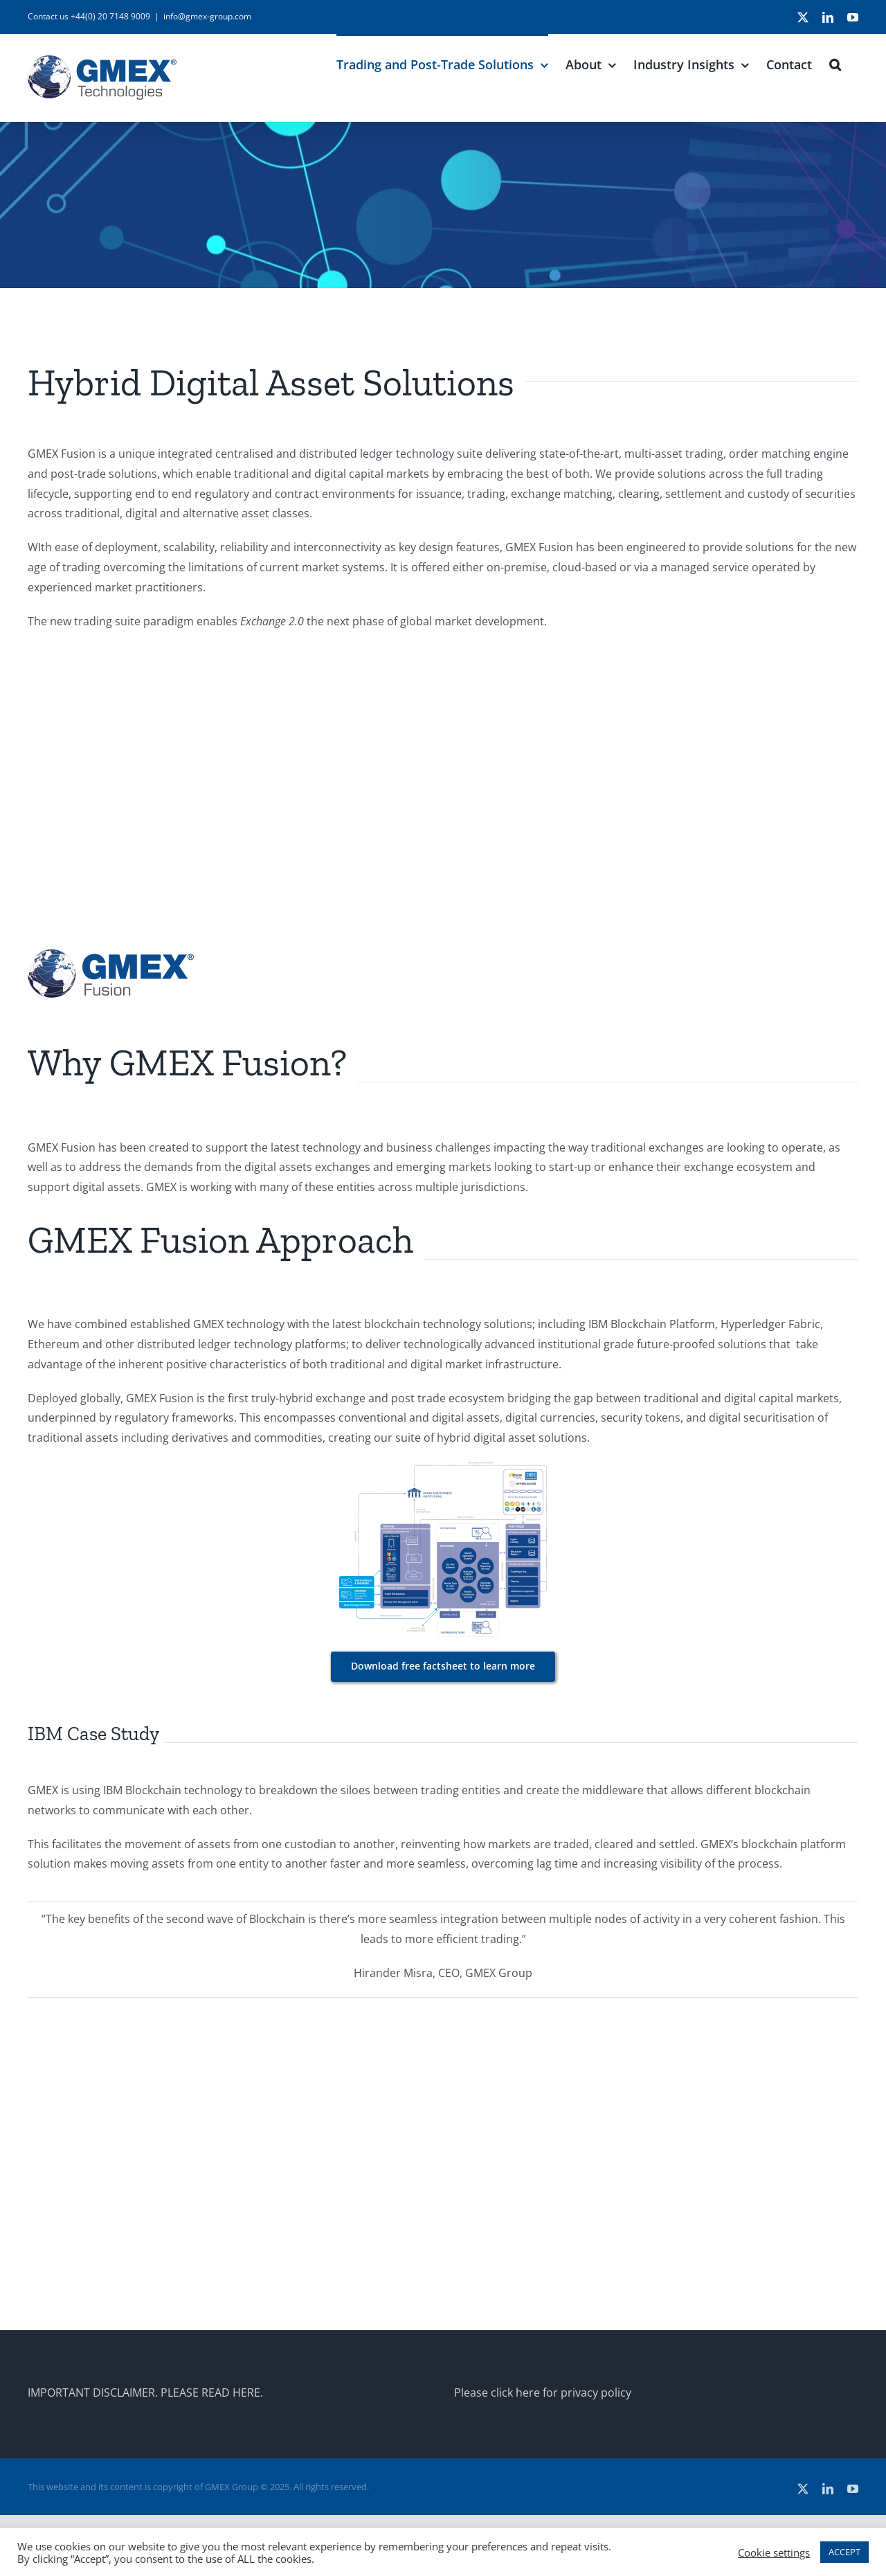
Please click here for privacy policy (542, 2392)
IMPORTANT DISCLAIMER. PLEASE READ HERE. (145, 2392)
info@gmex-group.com (207, 16)
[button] (835, 63)
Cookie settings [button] (774, 2552)
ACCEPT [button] (844, 2552)
